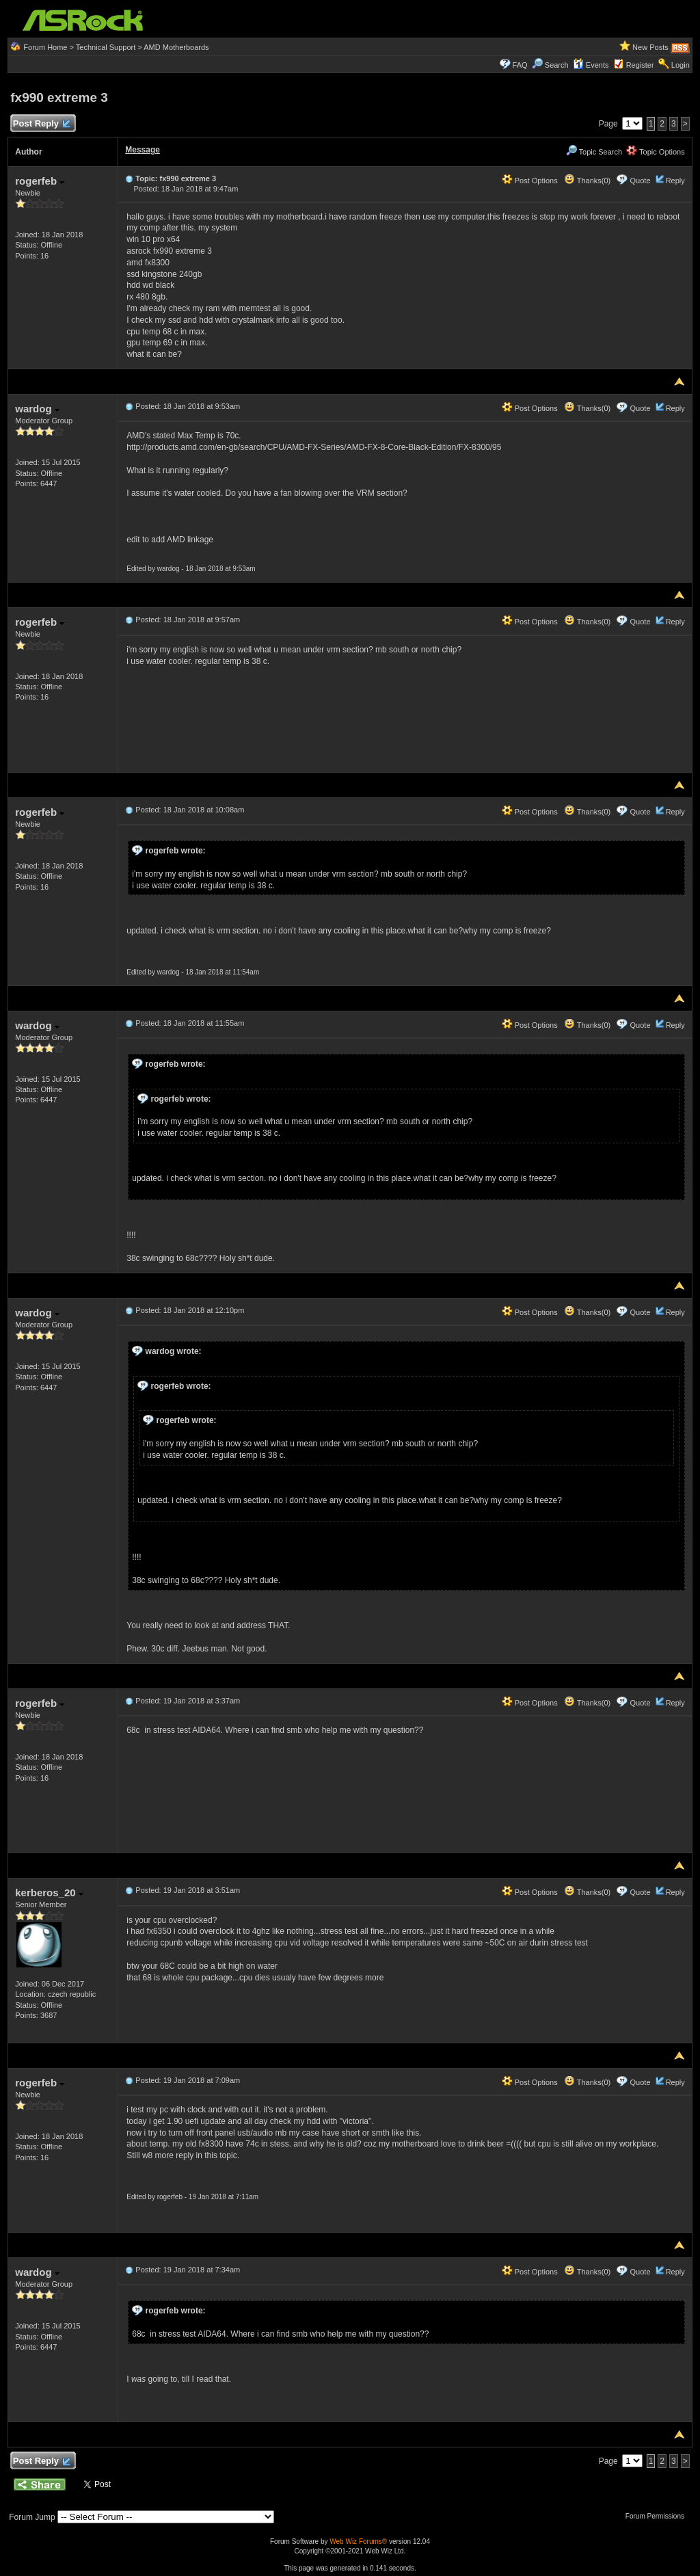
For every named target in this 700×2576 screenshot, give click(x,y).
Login (680, 65)
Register (640, 65)
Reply (675, 180)
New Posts (650, 47)
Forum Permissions (658, 2516)
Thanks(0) (587, 180)
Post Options (530, 180)
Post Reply (41, 124)
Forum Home (45, 47)
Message (142, 150)
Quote (640, 180)
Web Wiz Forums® (358, 2541)
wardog (37, 408)
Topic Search (594, 152)
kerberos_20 (49, 1892)
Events (591, 65)
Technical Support (105, 47)
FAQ (520, 65)
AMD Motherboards (176, 47)
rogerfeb (39, 181)
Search (557, 65)
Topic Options (655, 152)
